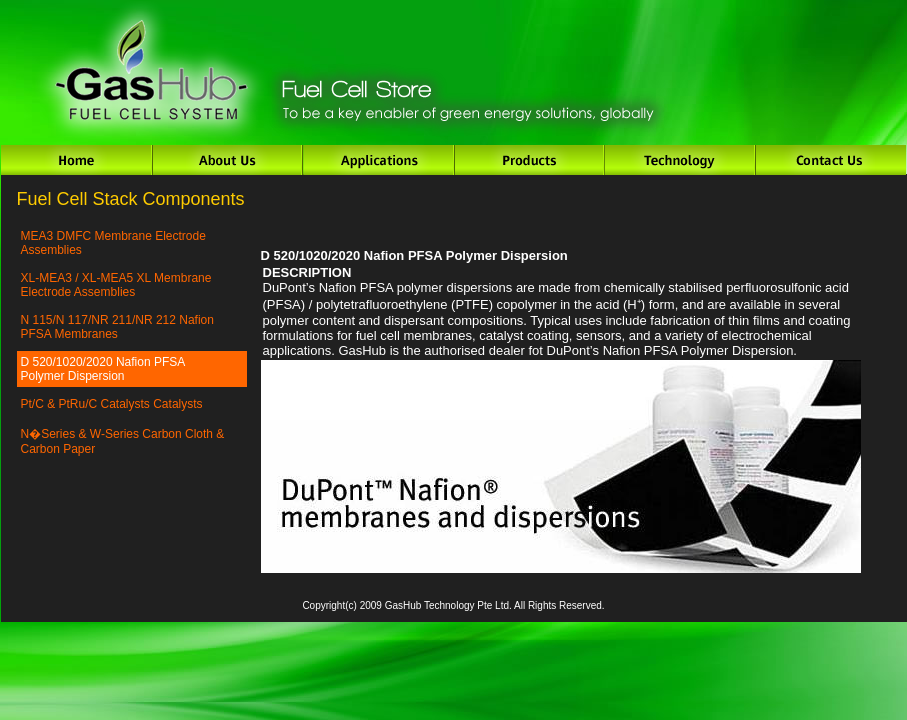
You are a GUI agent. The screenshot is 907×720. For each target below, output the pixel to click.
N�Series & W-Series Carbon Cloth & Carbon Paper (123, 441)
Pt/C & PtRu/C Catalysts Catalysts (112, 404)
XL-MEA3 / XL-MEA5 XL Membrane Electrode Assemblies (116, 285)
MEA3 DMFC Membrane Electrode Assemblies (113, 243)
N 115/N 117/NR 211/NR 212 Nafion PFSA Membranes (117, 327)
